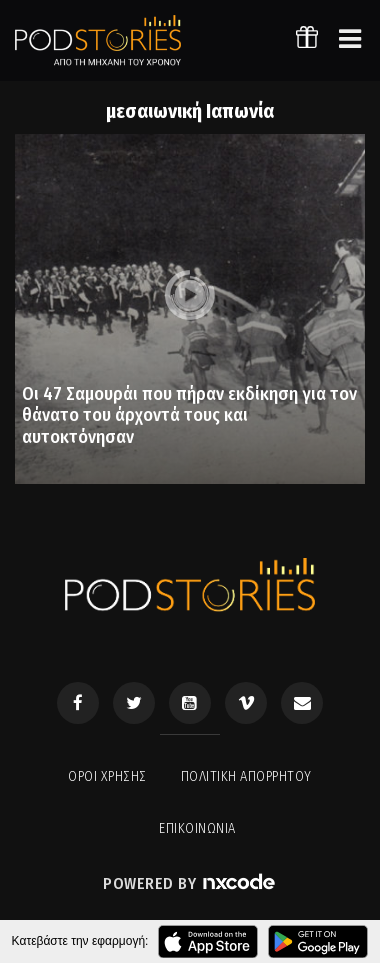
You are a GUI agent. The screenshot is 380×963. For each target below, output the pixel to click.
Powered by (190, 883)
